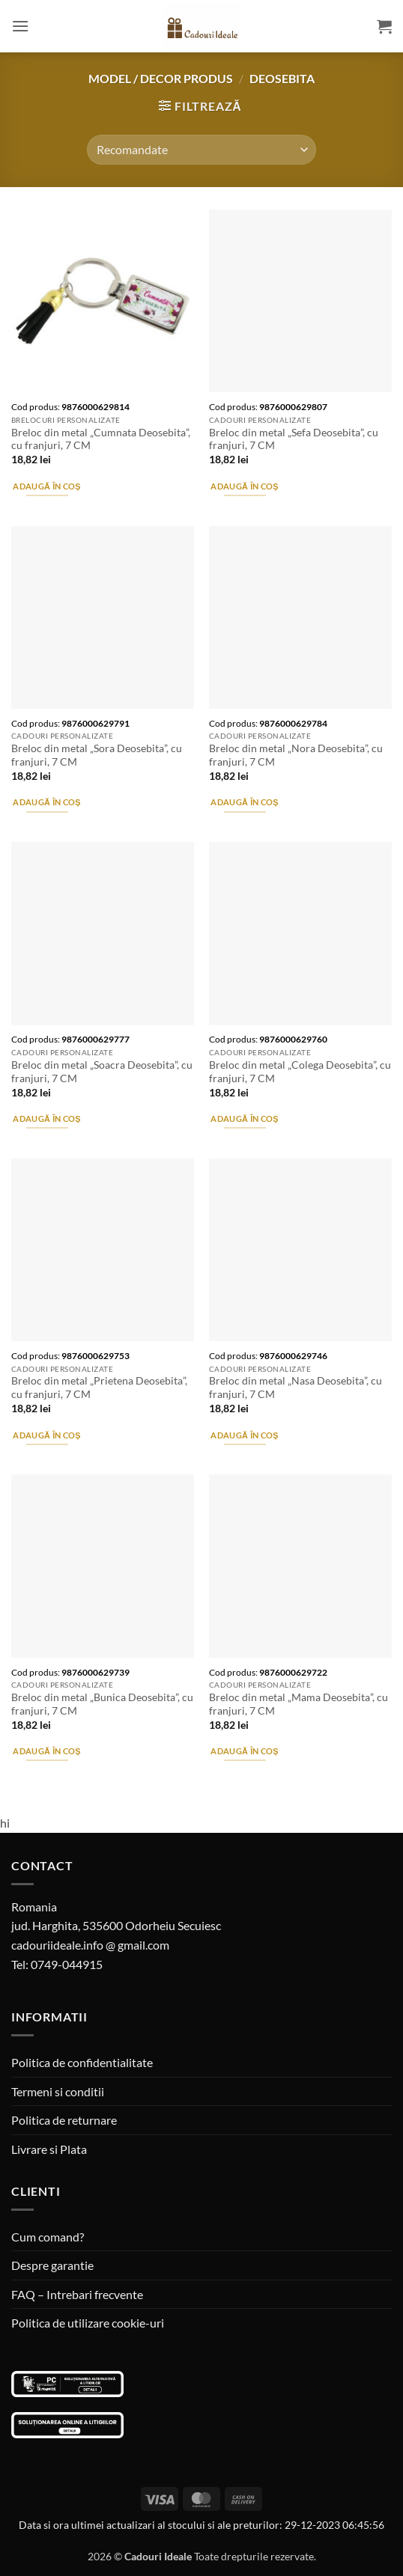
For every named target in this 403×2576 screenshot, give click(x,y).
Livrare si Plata (49, 2149)
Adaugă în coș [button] (46, 486)
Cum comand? (47, 2236)
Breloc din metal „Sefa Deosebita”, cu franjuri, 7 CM (293, 439)
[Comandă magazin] (201, 150)
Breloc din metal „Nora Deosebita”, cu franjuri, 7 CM (296, 755)
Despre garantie (52, 2265)
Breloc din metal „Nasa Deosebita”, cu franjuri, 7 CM (295, 1387)
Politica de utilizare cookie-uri (87, 2323)
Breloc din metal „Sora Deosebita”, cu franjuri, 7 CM (96, 755)
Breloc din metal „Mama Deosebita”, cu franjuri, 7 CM (298, 1704)
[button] (20, 25)
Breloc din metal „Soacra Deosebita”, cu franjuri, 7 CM (102, 1071)
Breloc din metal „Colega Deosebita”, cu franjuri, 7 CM (300, 1071)
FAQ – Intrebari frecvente (77, 2294)
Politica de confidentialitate (82, 2062)
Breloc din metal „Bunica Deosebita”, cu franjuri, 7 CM (102, 1704)
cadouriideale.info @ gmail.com (90, 1945)
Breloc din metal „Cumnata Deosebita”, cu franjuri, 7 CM (100, 439)
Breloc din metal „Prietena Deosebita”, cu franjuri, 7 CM (99, 1387)
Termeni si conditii (57, 2091)
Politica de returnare (64, 2120)
